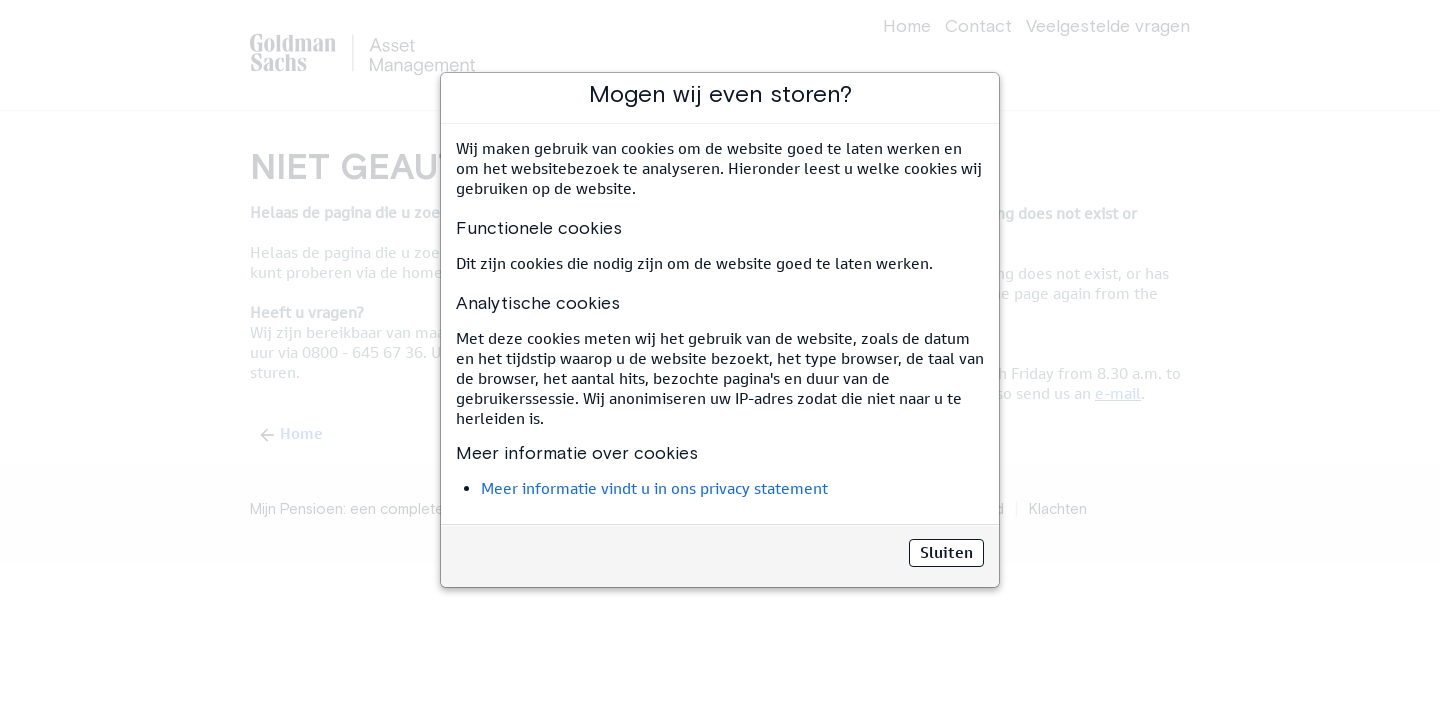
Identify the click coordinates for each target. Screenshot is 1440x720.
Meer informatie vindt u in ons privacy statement (654, 488)
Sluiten (946, 552)
